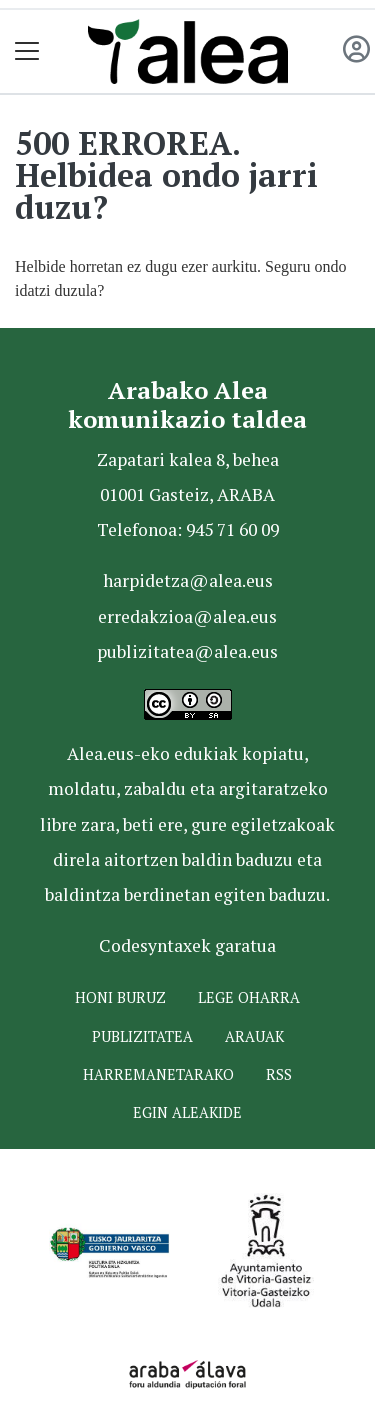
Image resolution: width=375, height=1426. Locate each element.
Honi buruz (120, 997)
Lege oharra (249, 997)
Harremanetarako (158, 1074)
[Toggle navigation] (27, 51)
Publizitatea (142, 1036)
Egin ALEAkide (187, 1112)
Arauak (254, 1036)
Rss (279, 1074)
